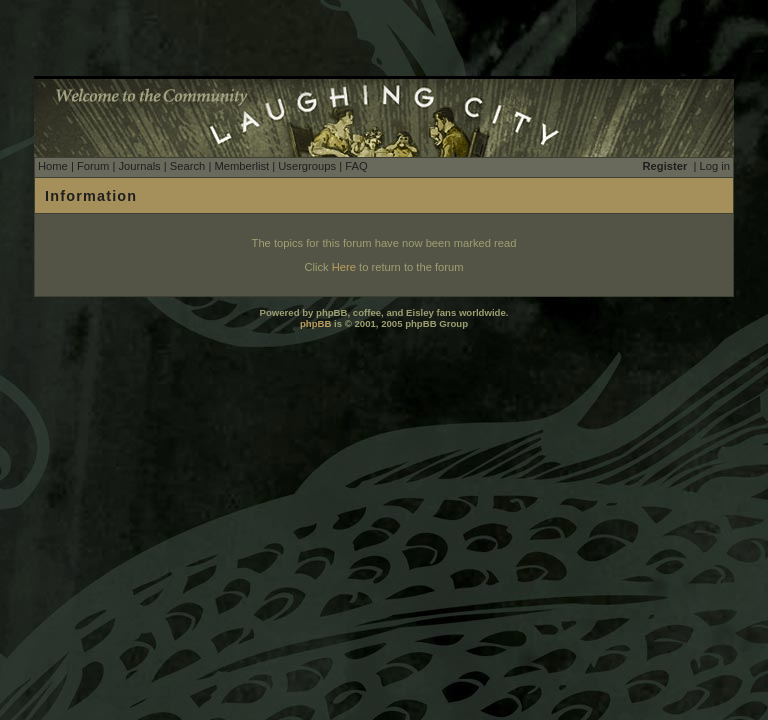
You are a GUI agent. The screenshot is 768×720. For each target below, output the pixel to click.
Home (53, 166)
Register (665, 166)
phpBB (315, 323)
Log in (715, 166)
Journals (139, 166)
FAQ (356, 166)
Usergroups (307, 166)
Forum (93, 166)
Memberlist (241, 166)
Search (187, 166)
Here (344, 267)
